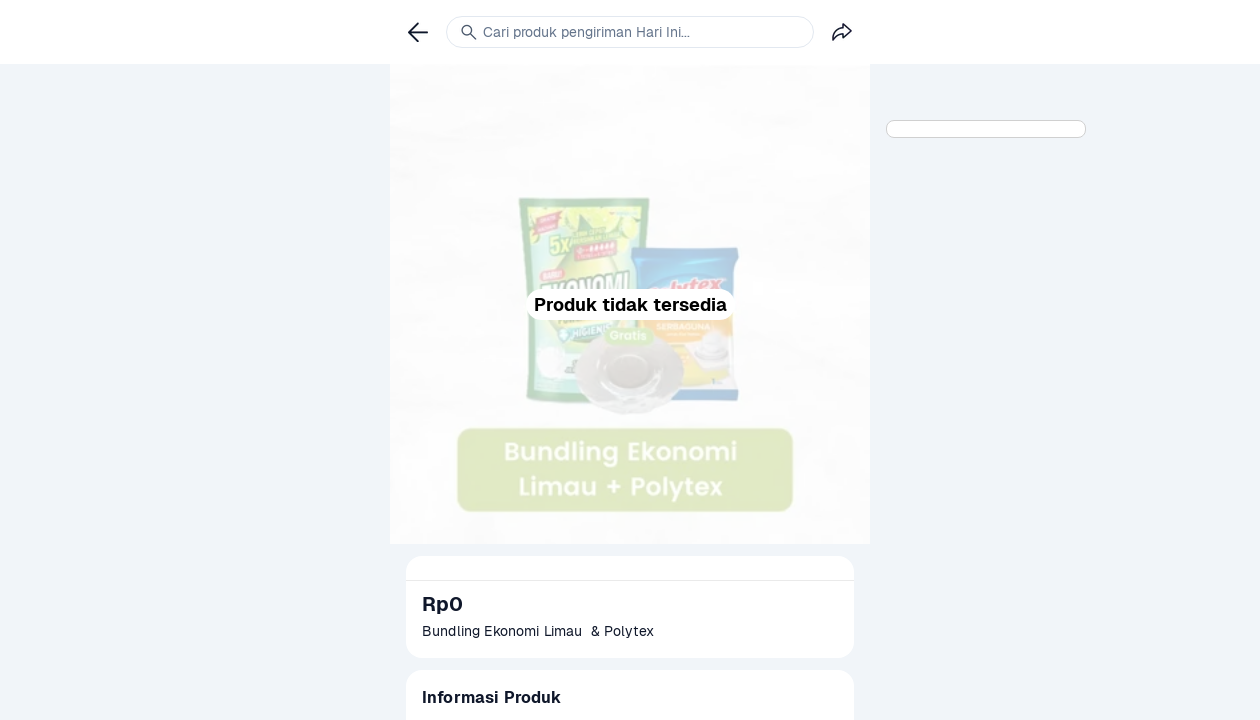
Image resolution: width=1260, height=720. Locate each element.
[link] (418, 32)
